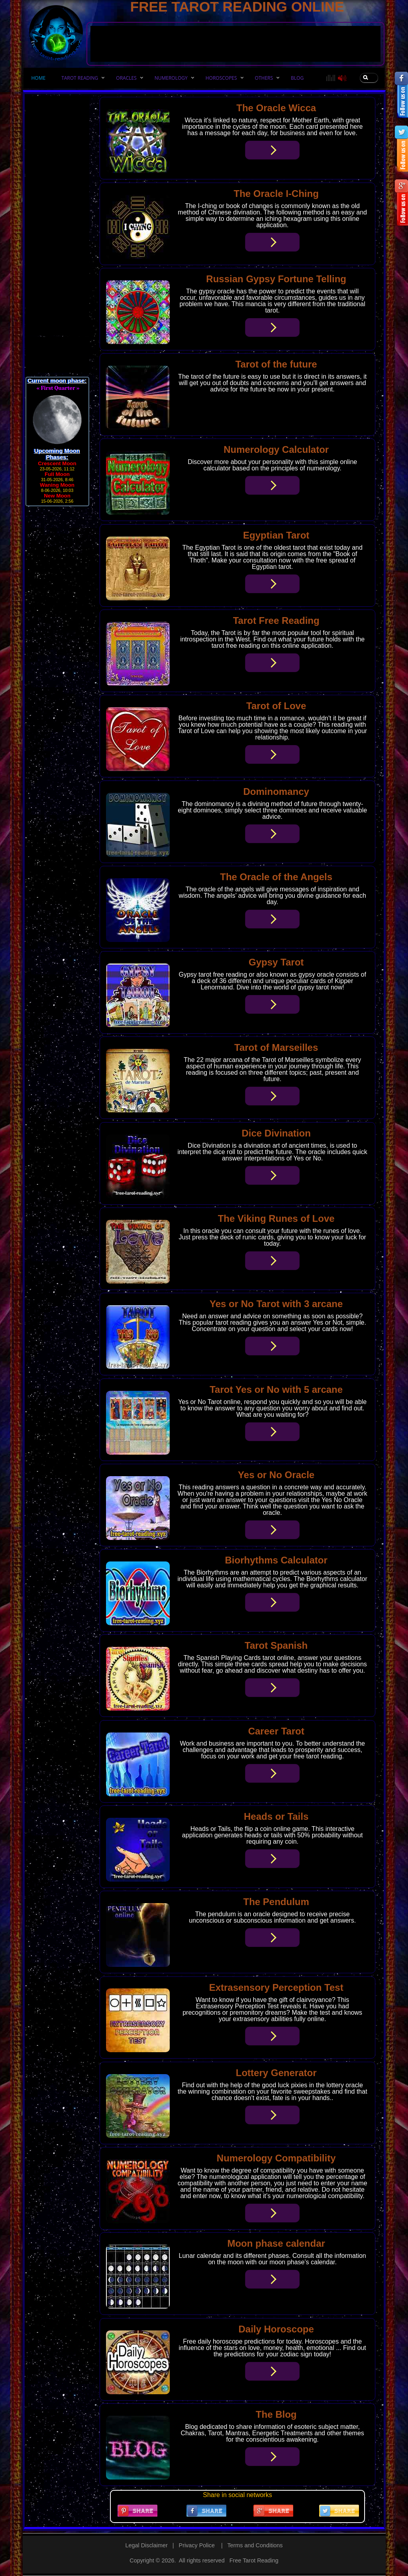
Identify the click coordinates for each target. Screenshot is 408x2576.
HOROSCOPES (221, 78)
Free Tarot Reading (254, 2560)
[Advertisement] (235, 18)
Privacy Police (197, 2545)
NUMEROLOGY (171, 78)
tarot (197, 376)
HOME (38, 78)
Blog (297, 78)
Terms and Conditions (254, 2545)
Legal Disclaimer (146, 2545)
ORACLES (126, 78)
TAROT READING (79, 78)
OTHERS (264, 78)
